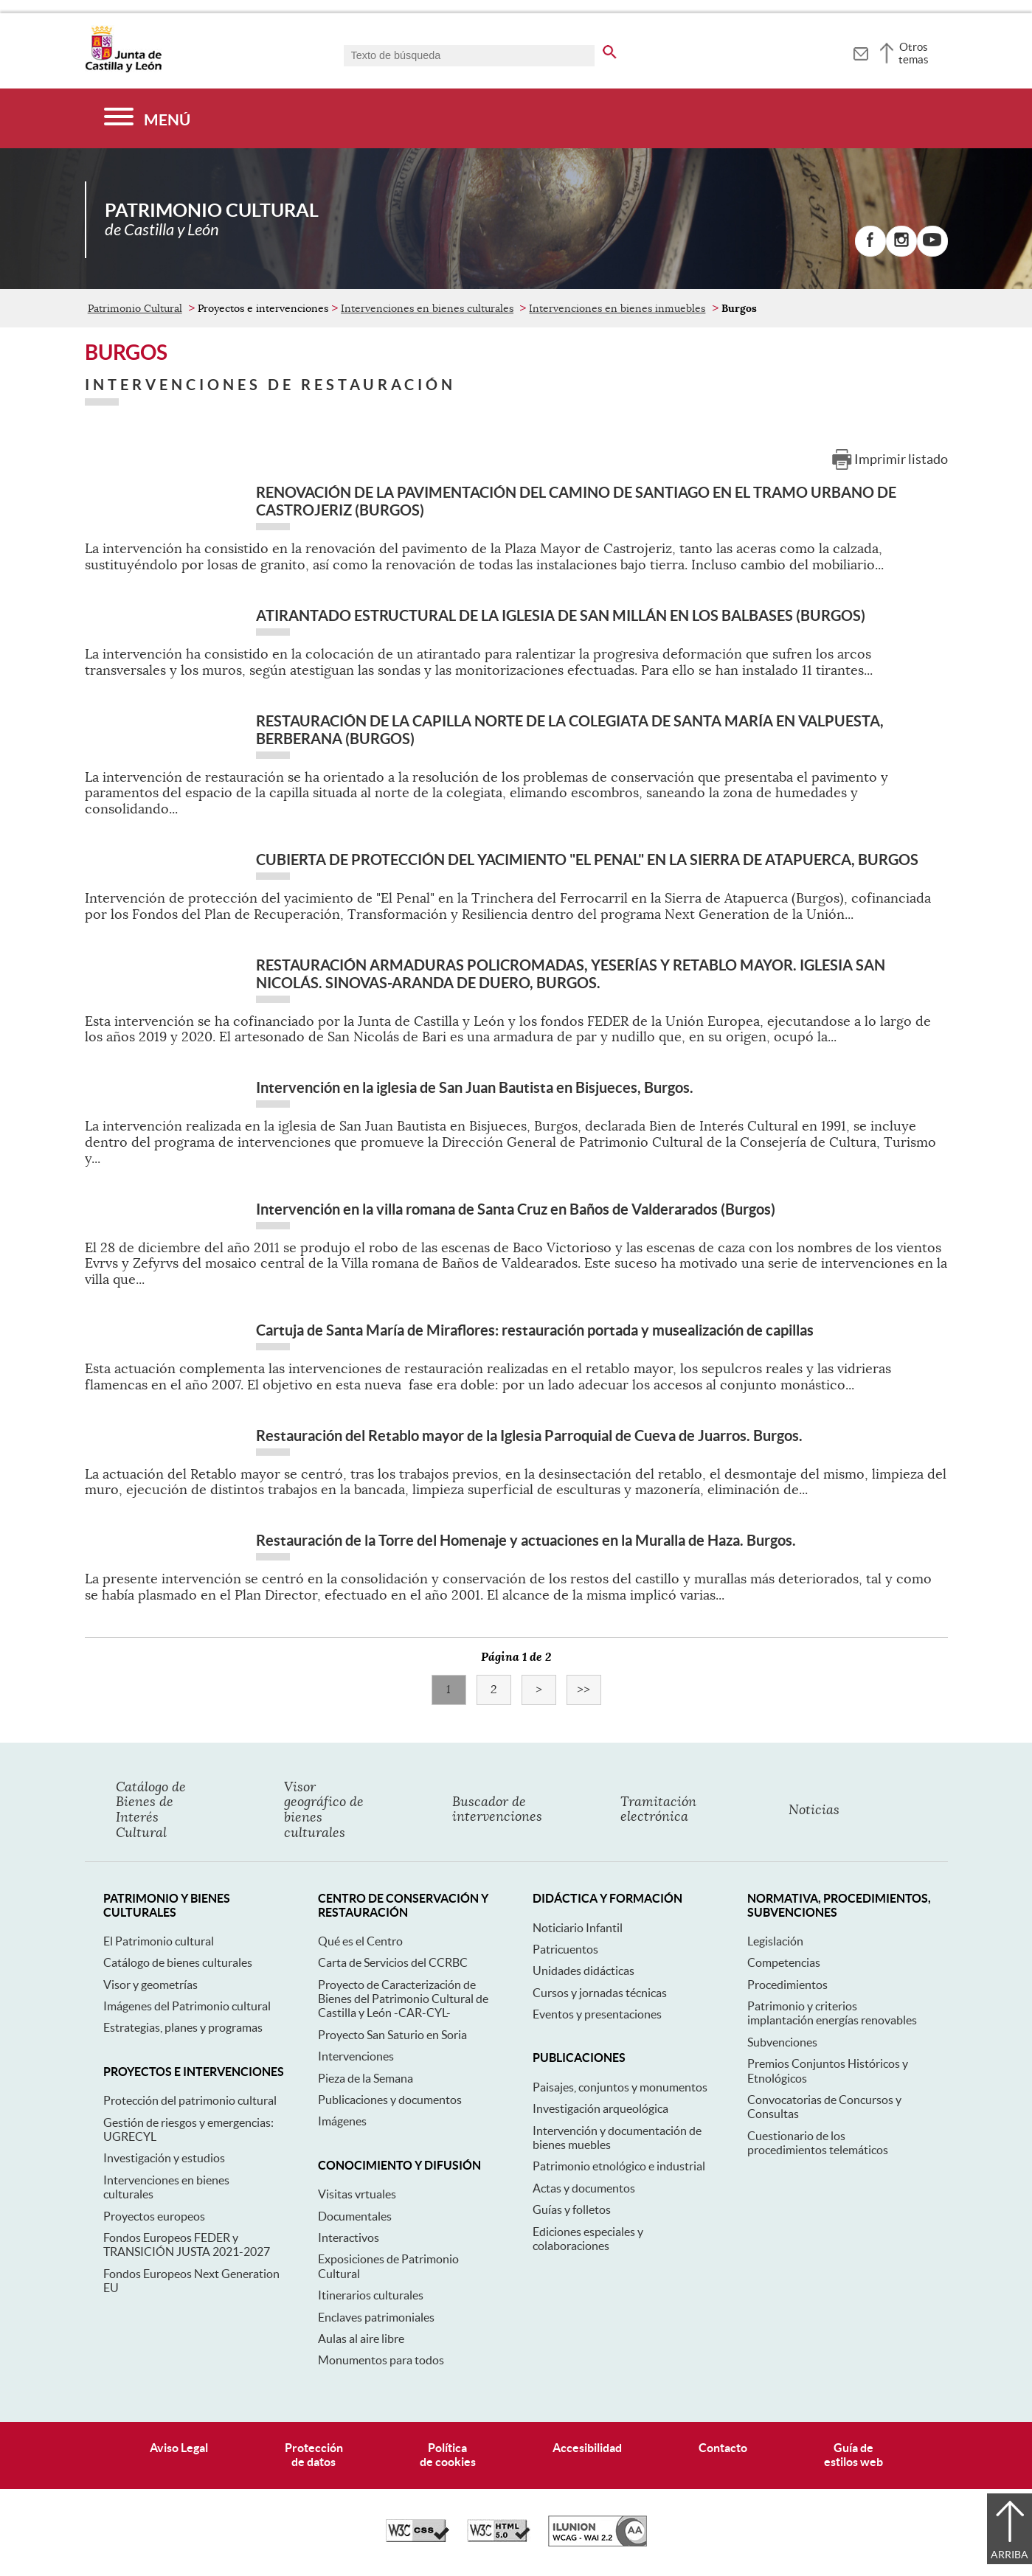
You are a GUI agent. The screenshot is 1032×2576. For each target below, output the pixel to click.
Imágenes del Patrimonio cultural (187, 2006)
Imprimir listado (901, 459)
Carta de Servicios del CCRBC (393, 1962)
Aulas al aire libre (361, 2338)
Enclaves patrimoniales (376, 2317)
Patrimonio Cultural (135, 308)
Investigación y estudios (164, 2157)
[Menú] (147, 118)
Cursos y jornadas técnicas (600, 1992)
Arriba (1009, 2555)
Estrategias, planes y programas (183, 2027)
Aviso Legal (179, 2447)
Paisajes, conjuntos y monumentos (620, 2087)
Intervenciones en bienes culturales (427, 308)
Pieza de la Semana (365, 2078)
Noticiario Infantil (578, 1927)
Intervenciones (356, 2056)
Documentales (355, 2216)
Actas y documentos (584, 2188)
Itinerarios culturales (370, 2295)
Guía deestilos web (853, 2454)
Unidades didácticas (583, 1970)
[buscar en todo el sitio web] (609, 49)
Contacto (723, 2447)
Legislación (775, 1941)
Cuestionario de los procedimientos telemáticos (817, 2142)
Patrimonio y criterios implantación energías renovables (832, 2013)
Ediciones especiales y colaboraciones (588, 2238)
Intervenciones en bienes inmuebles (617, 308)
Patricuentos (565, 1949)
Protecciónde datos (314, 2454)
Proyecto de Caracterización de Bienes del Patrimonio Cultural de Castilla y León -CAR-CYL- (403, 1999)
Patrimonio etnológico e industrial (619, 2166)
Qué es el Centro (360, 1941)
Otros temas (913, 53)
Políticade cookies (448, 2454)
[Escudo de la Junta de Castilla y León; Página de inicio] (123, 69)
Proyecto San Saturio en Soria (392, 2034)
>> (589, 1689)
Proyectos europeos (154, 2216)
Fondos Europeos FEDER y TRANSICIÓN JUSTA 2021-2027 (186, 2244)
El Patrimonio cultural (158, 1941)
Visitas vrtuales (357, 2194)
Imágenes (342, 2121)
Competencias (783, 1962)
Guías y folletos (572, 2209)
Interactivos (348, 2237)
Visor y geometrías (150, 1984)
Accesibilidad (587, 2447)
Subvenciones (782, 2042)
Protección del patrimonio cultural (190, 2100)
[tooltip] (860, 51)
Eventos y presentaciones (597, 2014)
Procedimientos (787, 1984)
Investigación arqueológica (600, 2108)
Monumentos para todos (381, 2360)
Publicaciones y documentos (390, 2099)
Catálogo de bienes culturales (177, 1962)
